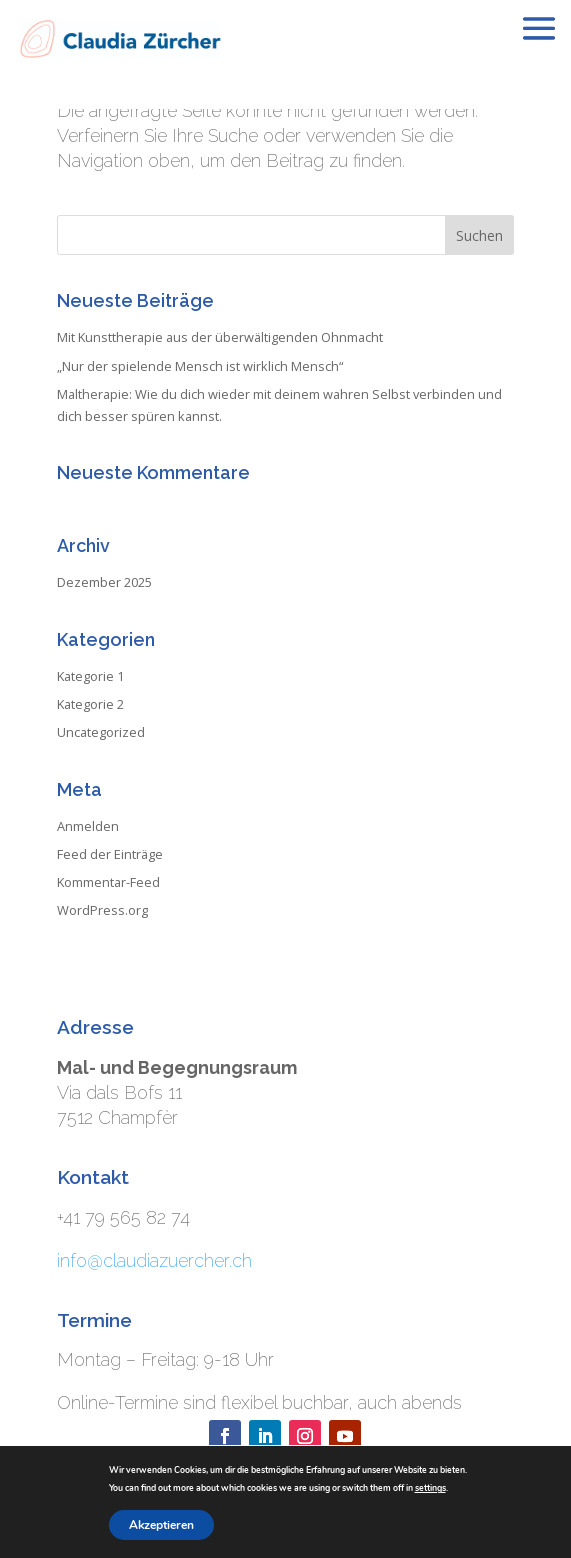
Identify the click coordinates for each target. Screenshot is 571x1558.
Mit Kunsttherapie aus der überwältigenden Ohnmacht (220, 337)
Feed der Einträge (110, 854)
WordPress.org (102, 910)
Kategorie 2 (90, 704)
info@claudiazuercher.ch (154, 1260)
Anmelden (88, 826)
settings (430, 1488)
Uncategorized (101, 732)
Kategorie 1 (90, 676)
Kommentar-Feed (108, 882)
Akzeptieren (161, 1525)
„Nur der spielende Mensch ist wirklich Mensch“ (200, 366)
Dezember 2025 (104, 582)
